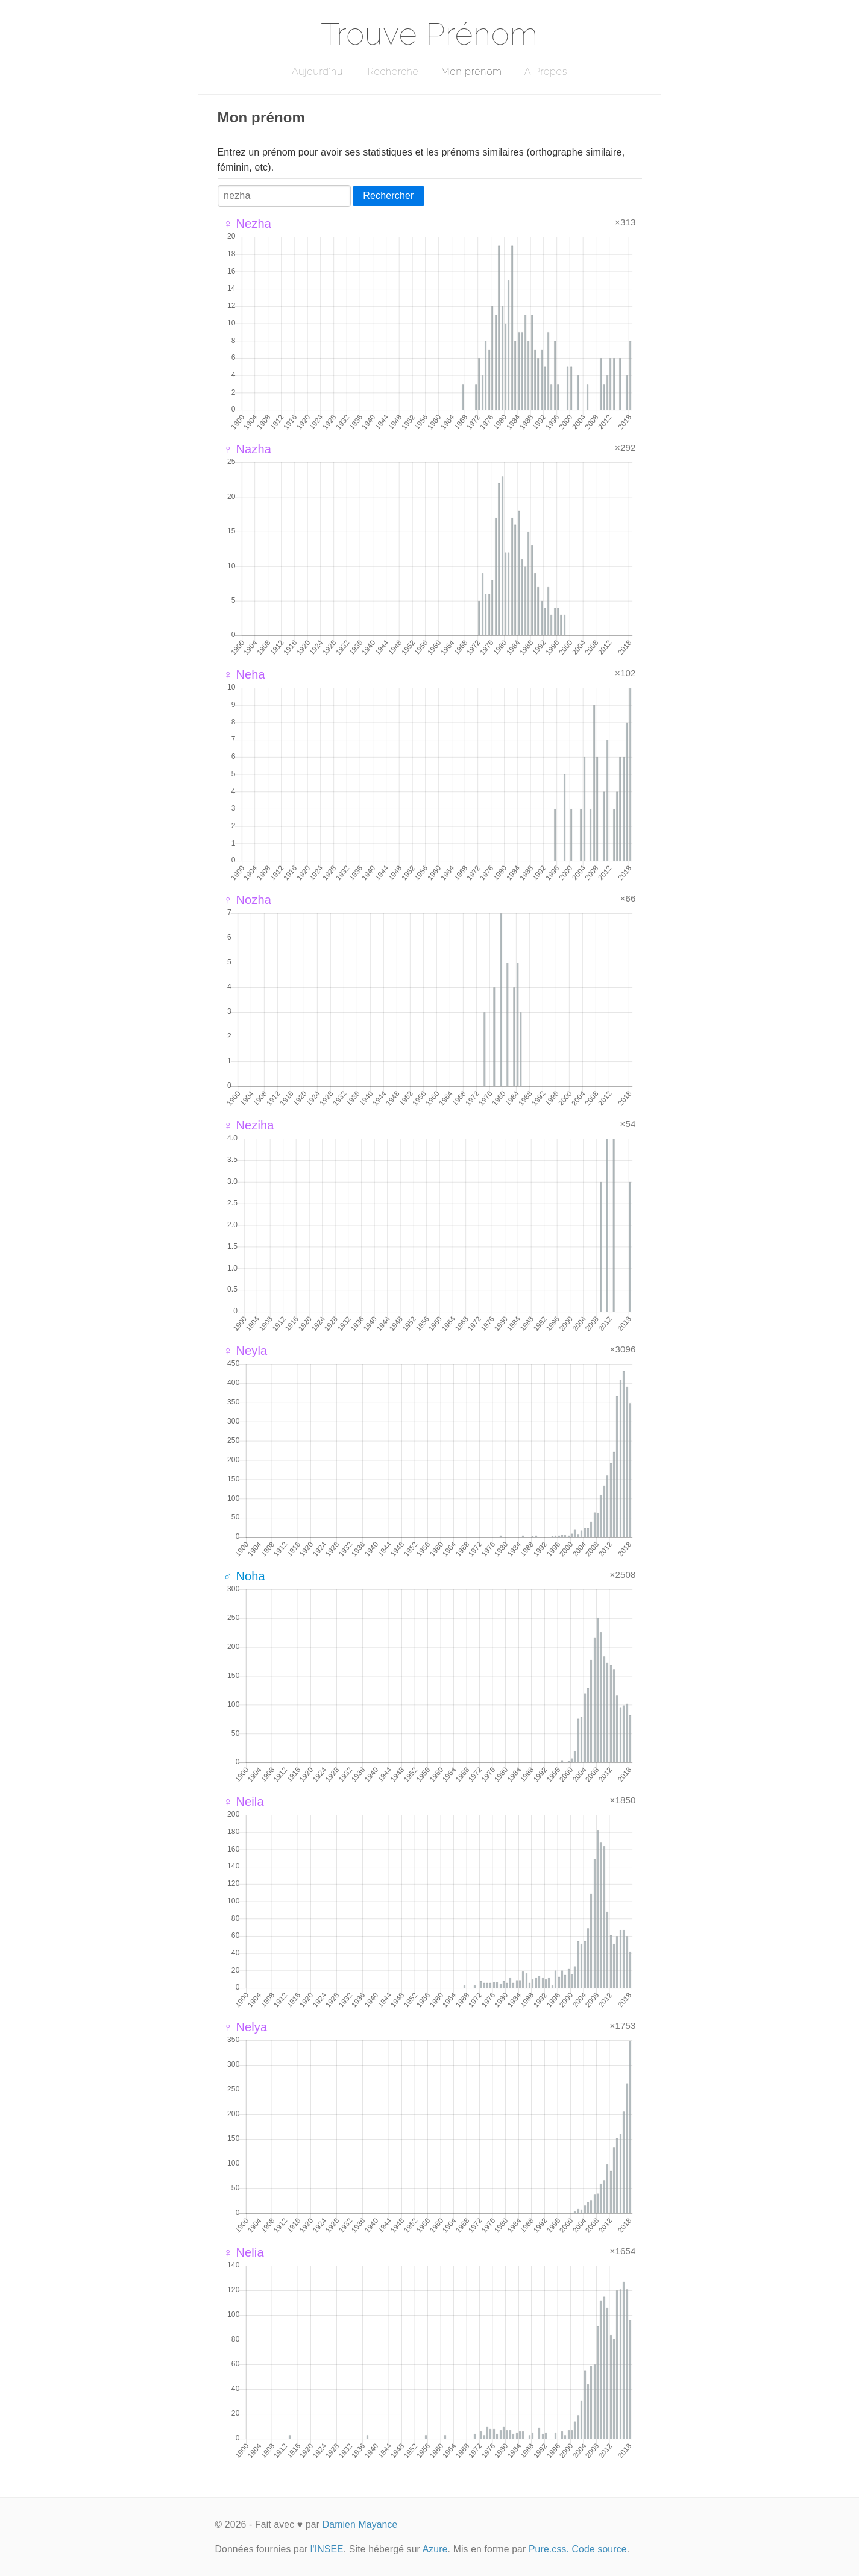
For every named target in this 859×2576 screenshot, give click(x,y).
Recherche (393, 71)
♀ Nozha (248, 899)
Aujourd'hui (318, 71)
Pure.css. (549, 2549)
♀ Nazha (248, 449)
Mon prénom (471, 71)
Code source (599, 2549)
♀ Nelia (244, 2252)
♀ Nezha (248, 223)
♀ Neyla (246, 1350)
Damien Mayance (360, 2524)
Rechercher (388, 195)
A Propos (545, 71)
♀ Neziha (249, 1125)
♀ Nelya (246, 2027)
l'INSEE (327, 2549)
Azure (435, 2549)
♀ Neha (244, 674)
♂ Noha (244, 1576)
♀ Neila (244, 1801)
